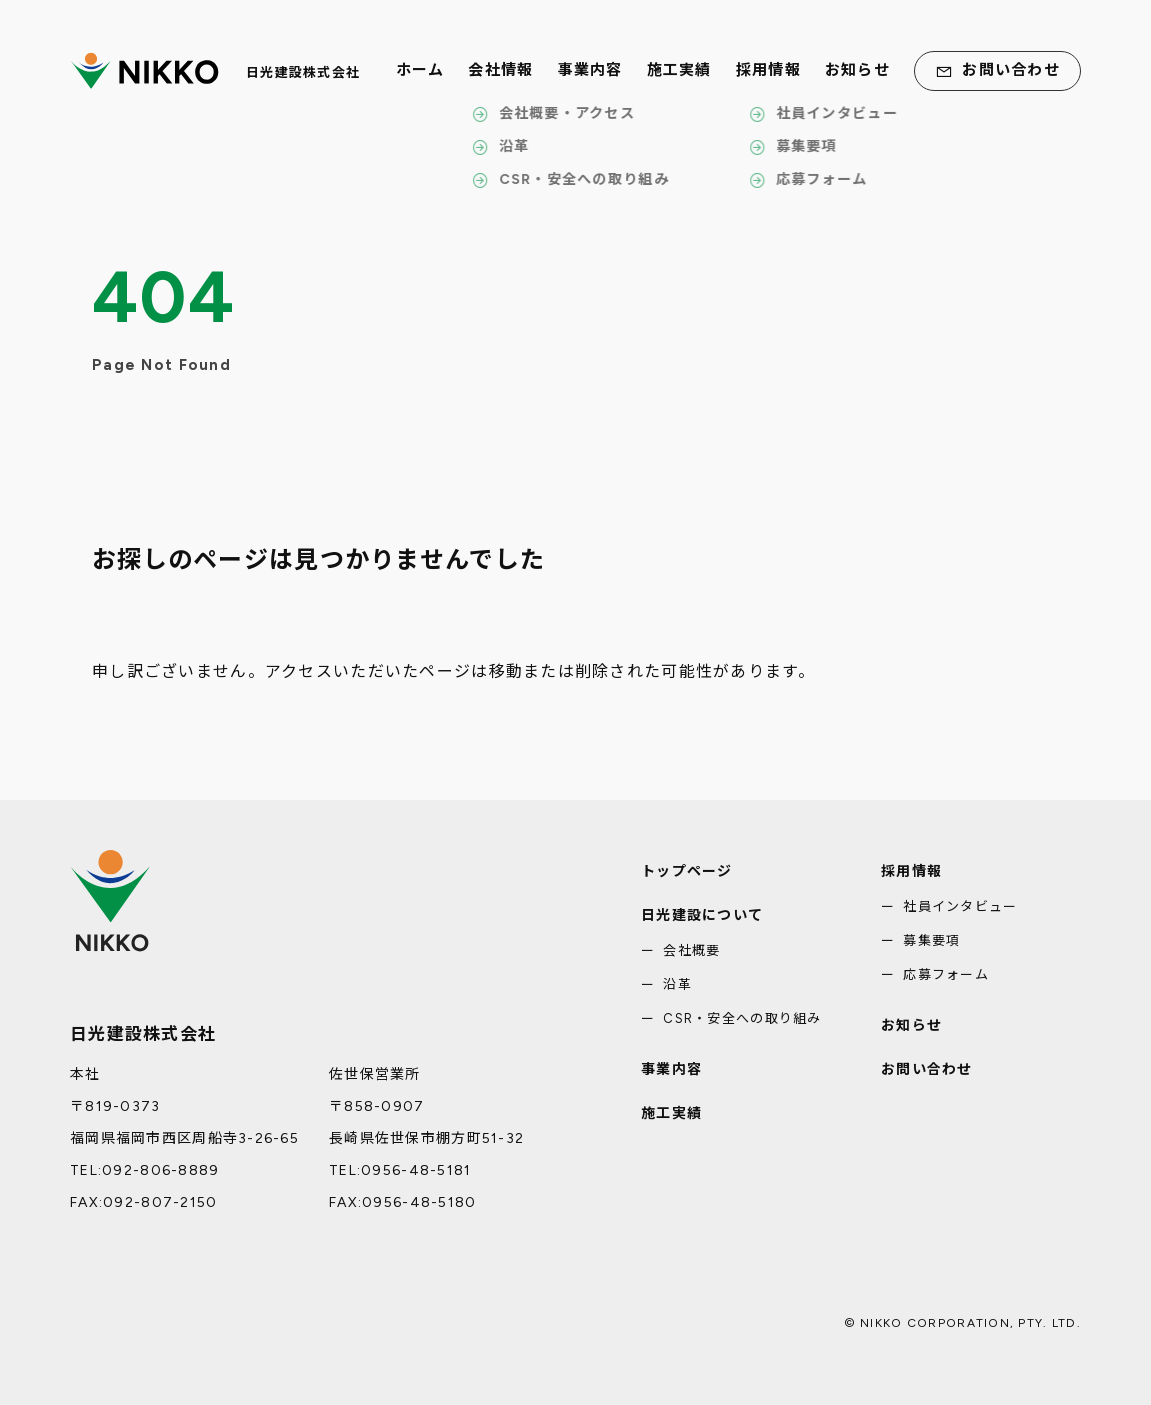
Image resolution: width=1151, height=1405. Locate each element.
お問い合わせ (997, 70)
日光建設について (702, 915)
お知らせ (857, 70)
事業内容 (590, 70)
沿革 (677, 984)
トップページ (687, 871)
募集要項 (931, 940)
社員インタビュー (960, 906)
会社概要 (691, 950)
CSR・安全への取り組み (742, 1018)
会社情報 (500, 70)
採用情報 (768, 70)
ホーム (420, 70)
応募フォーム (946, 974)
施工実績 (679, 70)
